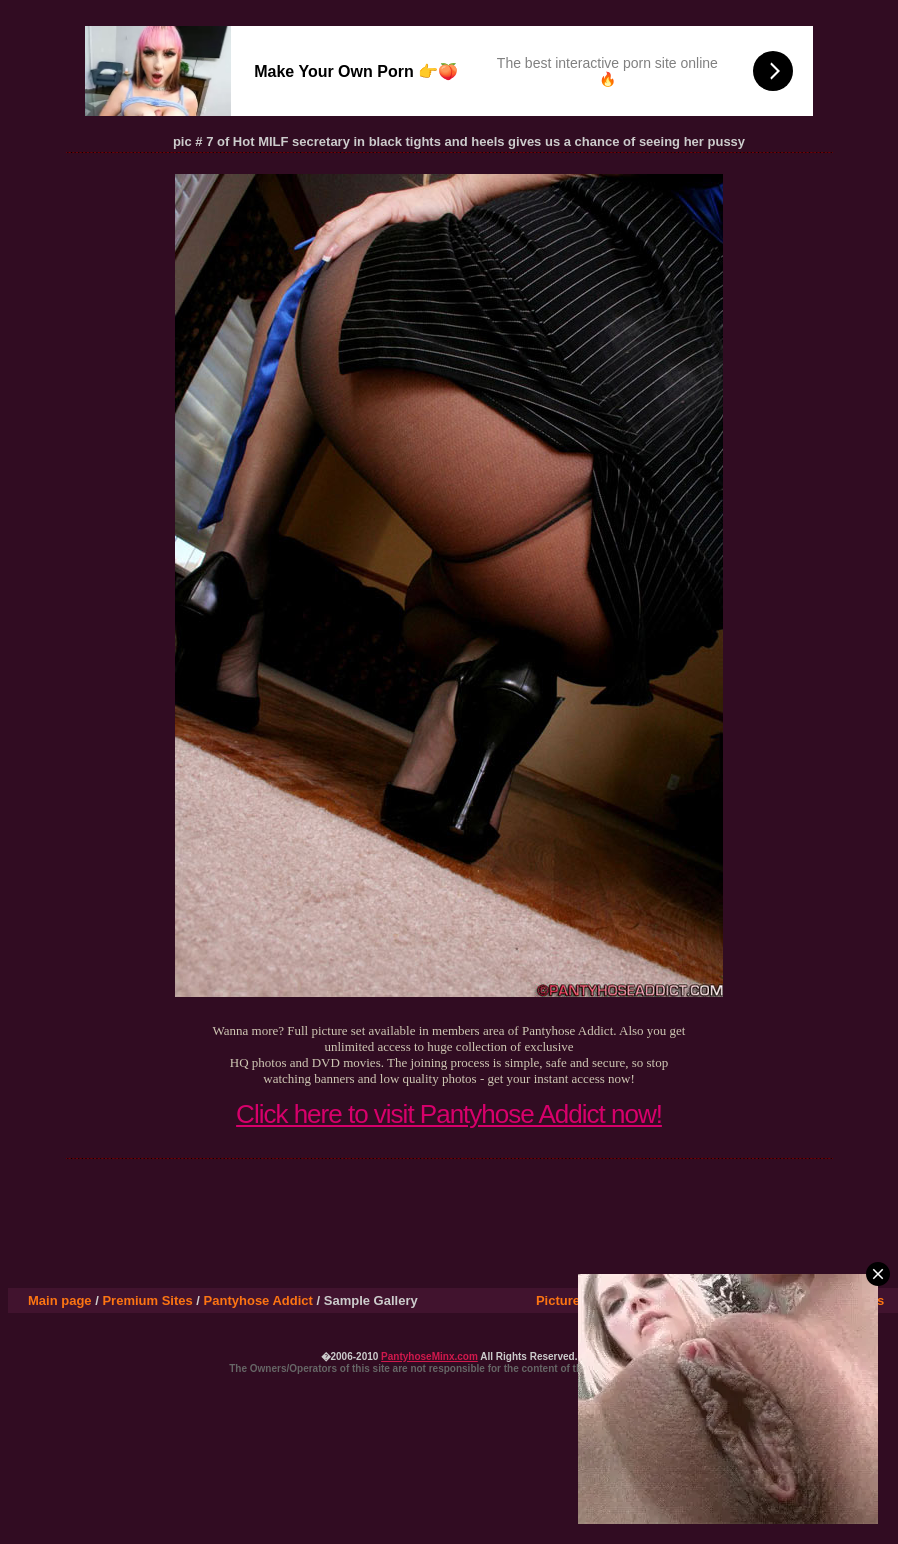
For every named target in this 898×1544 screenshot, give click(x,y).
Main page (60, 1300)
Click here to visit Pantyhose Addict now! (449, 1114)
